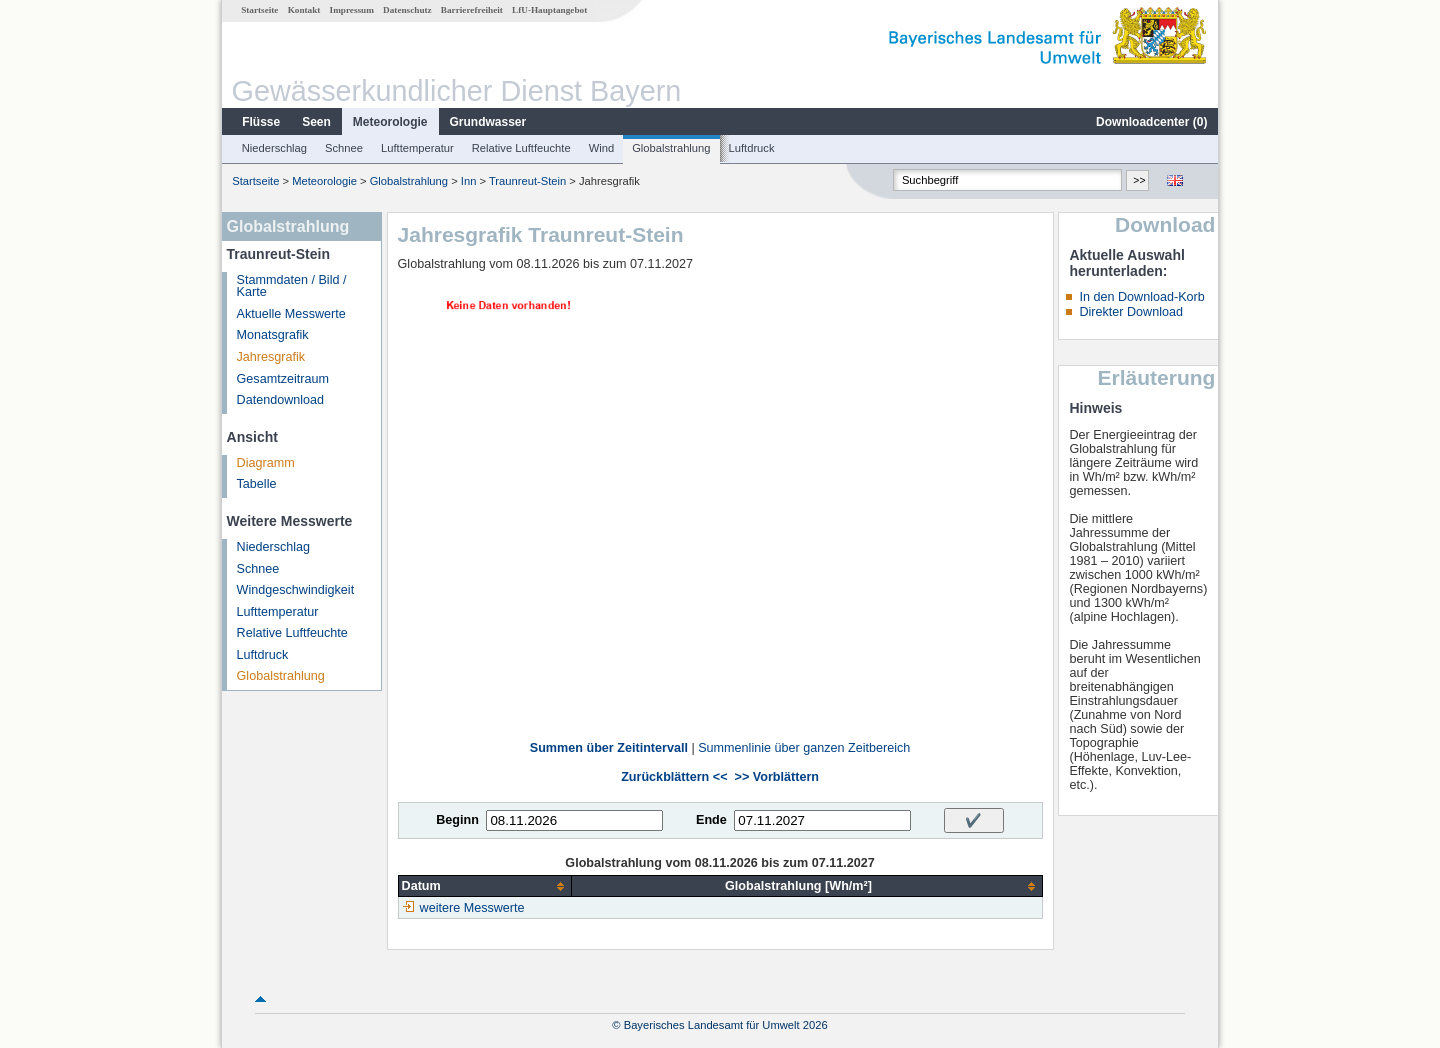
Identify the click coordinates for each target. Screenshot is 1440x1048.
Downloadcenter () (1151, 122)
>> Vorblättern (777, 777)
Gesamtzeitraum (283, 379)
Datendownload (281, 400)
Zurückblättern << (674, 777)
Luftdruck (752, 148)
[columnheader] (485, 886)
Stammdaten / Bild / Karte (292, 286)
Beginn (457, 820)
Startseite (259, 10)
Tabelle (257, 484)
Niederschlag (274, 148)
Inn (469, 181)
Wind (602, 148)
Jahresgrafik (271, 357)
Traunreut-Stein (527, 181)
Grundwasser (488, 122)
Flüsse (261, 122)
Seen (316, 122)
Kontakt (304, 10)
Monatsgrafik (273, 335)
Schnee (344, 148)
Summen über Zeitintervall (609, 748)
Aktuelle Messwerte (291, 314)
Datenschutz (407, 10)
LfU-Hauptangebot (549, 10)
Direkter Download (1131, 312)
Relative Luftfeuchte (521, 148)
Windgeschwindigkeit (296, 590)
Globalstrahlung (671, 148)
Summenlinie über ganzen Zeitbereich (804, 748)
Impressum (352, 10)
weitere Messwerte (472, 908)
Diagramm (266, 463)
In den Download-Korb (1141, 297)
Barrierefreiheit (472, 10)
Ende (711, 820)
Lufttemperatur (417, 148)
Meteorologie (390, 122)
